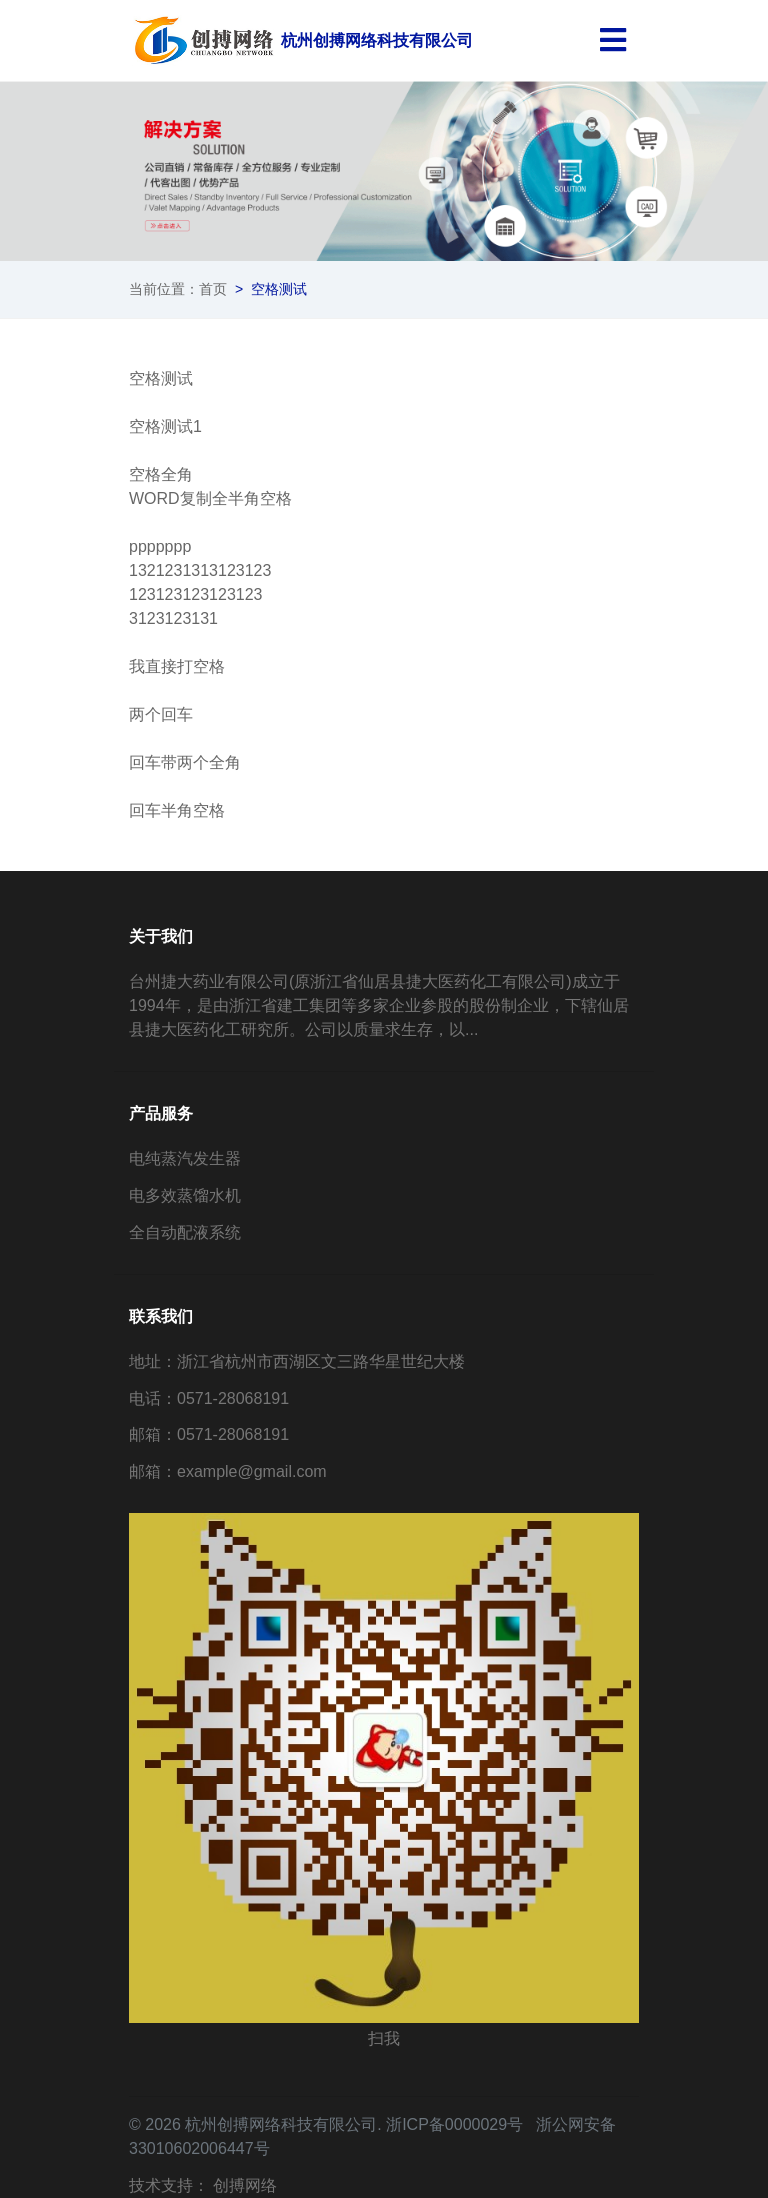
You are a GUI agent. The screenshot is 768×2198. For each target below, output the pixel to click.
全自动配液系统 (185, 1232)
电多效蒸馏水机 (185, 1195)
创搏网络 (245, 2185)
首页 (213, 289)
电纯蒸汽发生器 (185, 1158)
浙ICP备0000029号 (454, 2124)
